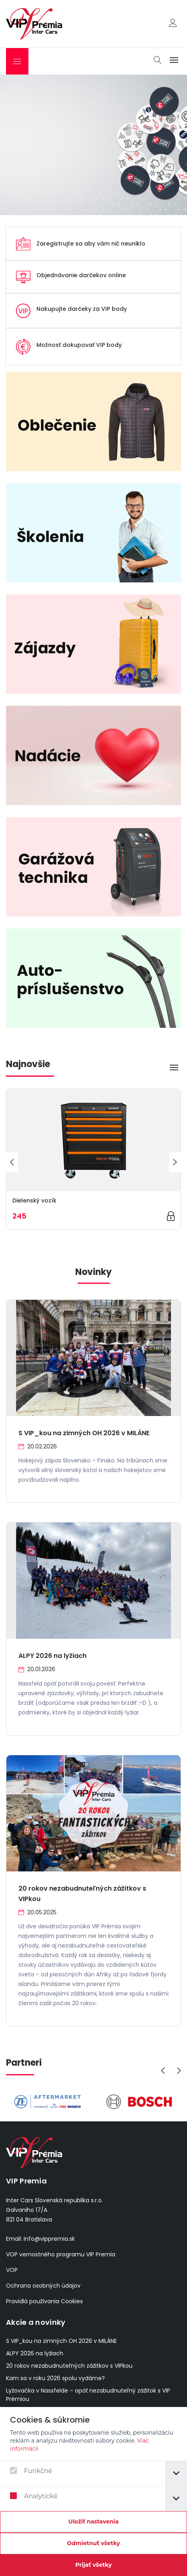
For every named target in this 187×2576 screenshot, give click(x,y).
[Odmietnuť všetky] (93, 2544)
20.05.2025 (37, 1912)
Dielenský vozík (34, 1200)
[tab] (176, 2473)
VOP (12, 2270)
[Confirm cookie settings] (93, 2522)
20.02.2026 (37, 1446)
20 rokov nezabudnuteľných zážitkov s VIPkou (69, 2366)
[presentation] (12, 1162)
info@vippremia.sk (49, 2239)
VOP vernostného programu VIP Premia (60, 2254)
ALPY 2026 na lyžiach (52, 1655)
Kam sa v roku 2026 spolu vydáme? (55, 2378)
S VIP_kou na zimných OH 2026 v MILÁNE (83, 1433)
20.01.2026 (36, 1669)
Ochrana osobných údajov (43, 2286)
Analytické (33, 2496)
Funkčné (31, 2471)
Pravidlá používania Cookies (44, 2301)
